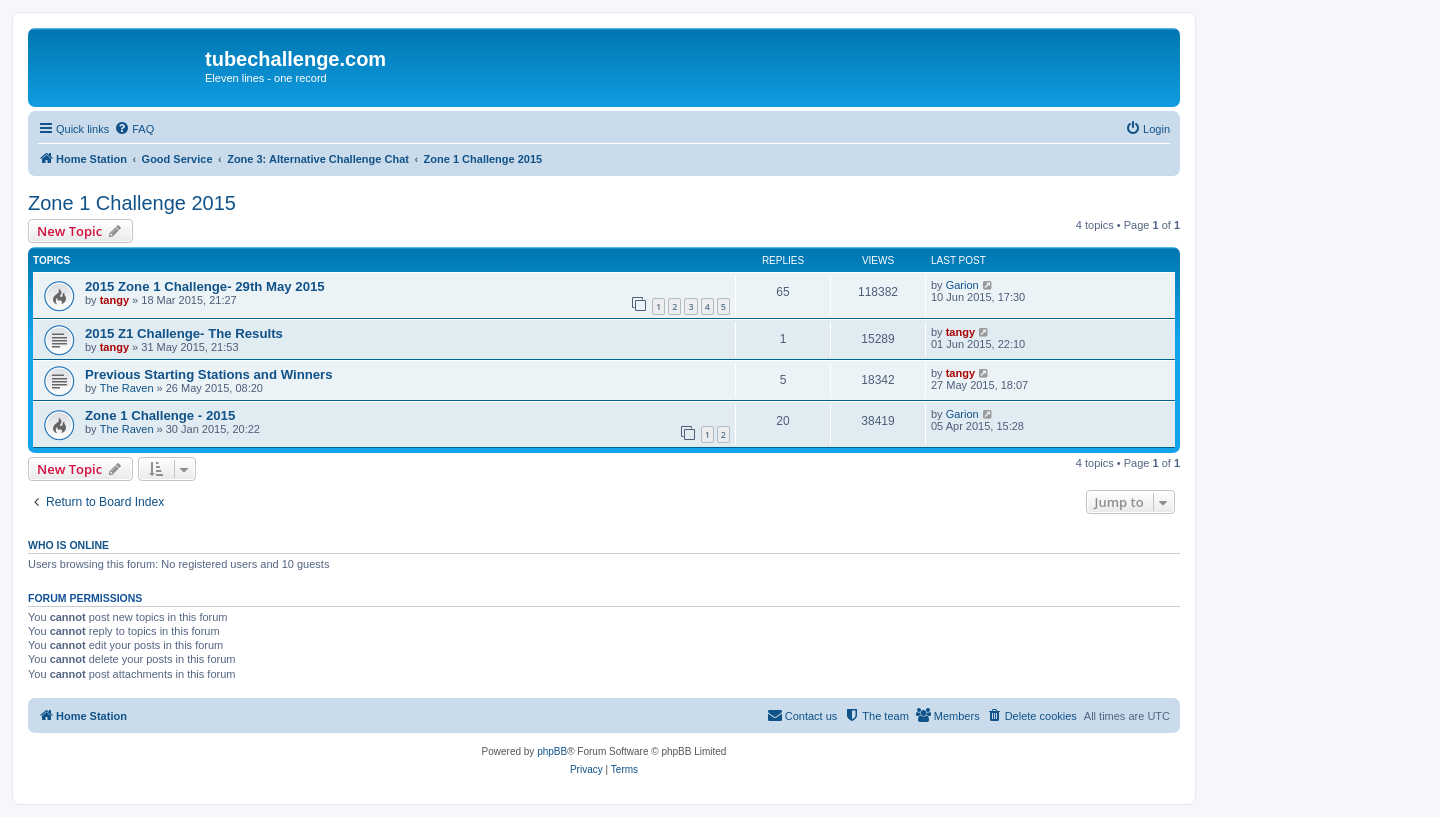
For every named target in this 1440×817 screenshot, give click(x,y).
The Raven (127, 388)
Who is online (68, 545)
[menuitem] (134, 129)
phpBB (552, 751)
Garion (962, 285)
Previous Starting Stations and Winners (209, 374)
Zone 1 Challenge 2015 (132, 203)
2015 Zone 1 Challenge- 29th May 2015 (205, 286)
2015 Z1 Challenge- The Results (184, 333)
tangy (114, 300)
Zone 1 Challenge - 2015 (160, 415)
